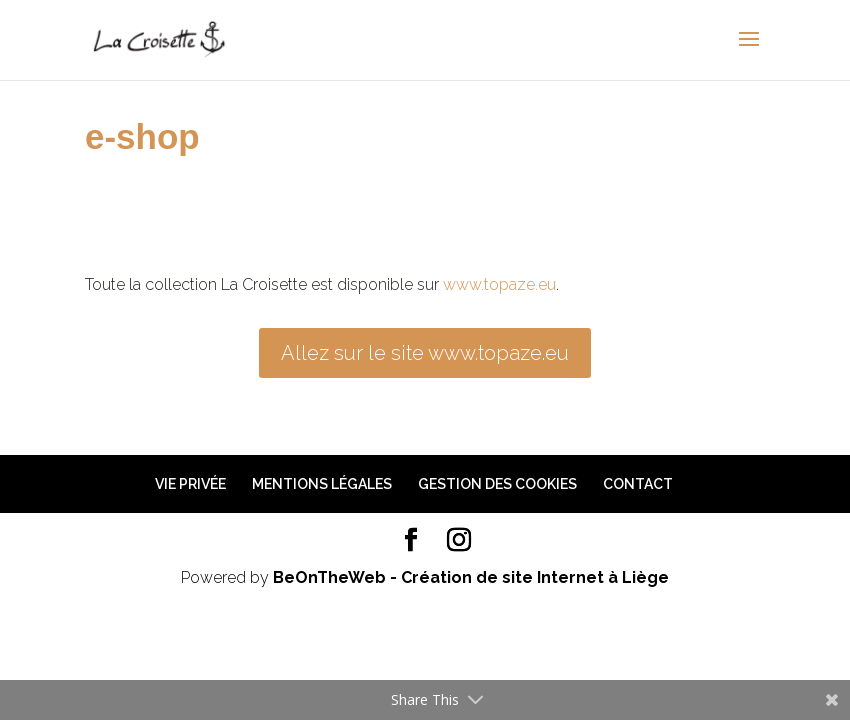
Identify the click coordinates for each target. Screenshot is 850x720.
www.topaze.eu (499, 284)
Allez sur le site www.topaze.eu (425, 353)
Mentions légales (322, 484)
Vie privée (190, 484)
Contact (638, 484)
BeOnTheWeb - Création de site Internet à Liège (471, 577)
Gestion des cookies (497, 484)
